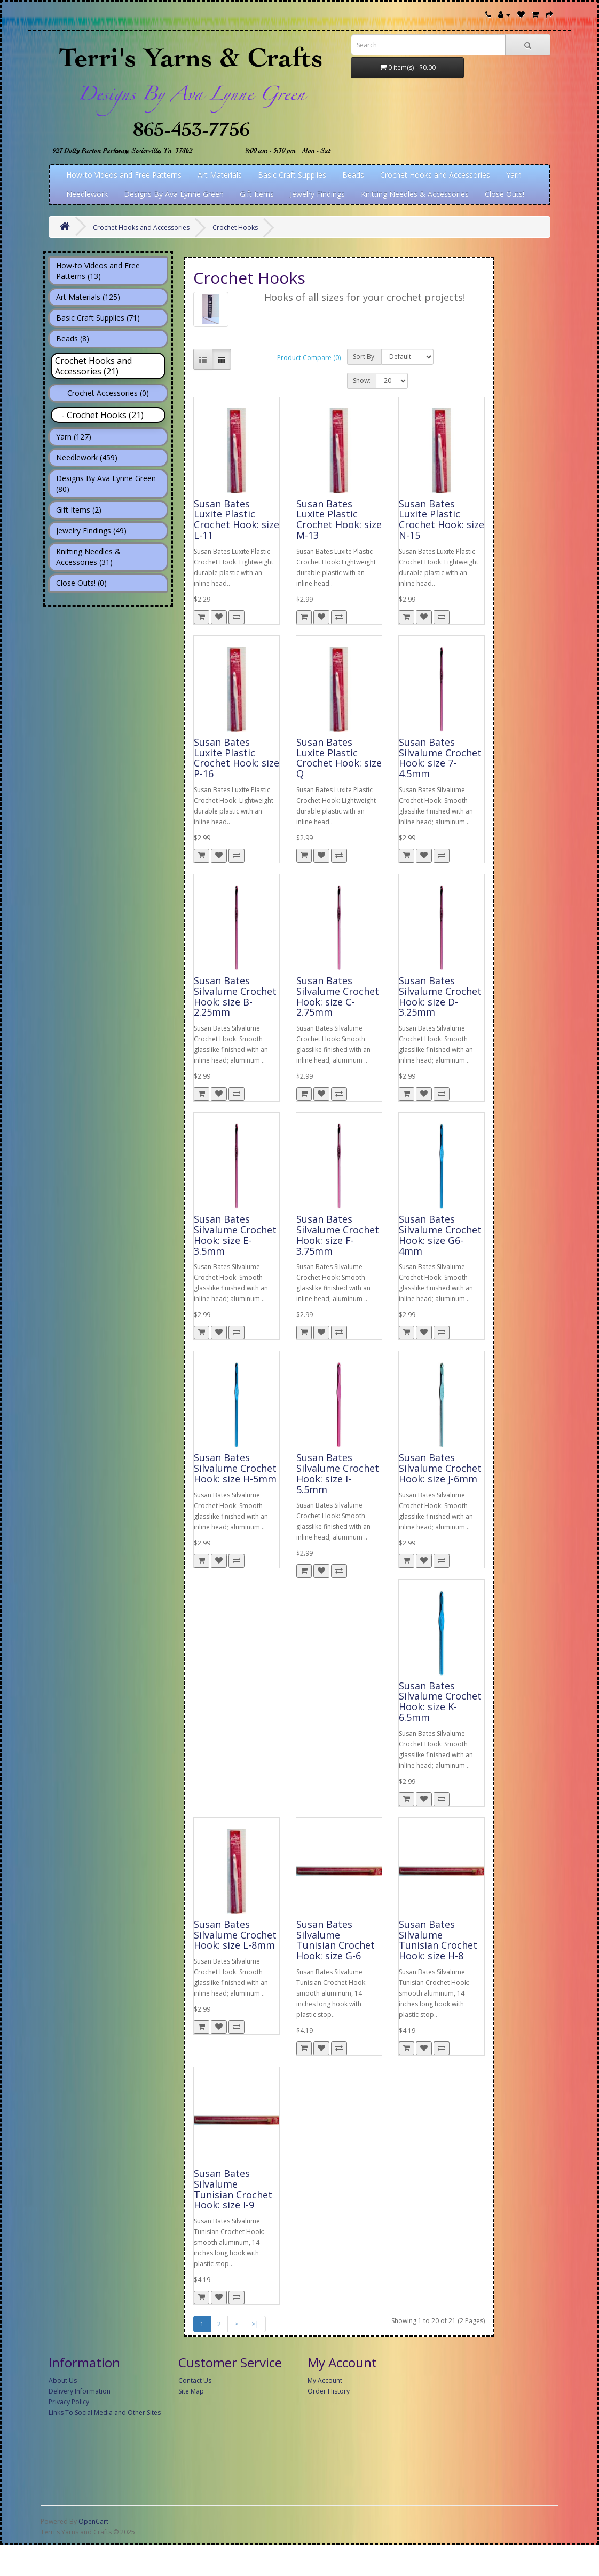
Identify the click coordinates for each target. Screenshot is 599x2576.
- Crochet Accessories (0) (102, 393)
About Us (63, 2380)
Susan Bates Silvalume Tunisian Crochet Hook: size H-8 (438, 1940)
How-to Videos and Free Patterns (124, 175)
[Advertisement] (299, 2498)
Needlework (87, 194)
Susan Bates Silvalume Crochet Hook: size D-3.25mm (440, 996)
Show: (362, 380)
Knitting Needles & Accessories (415, 194)
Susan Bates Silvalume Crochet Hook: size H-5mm (235, 1468)
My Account (325, 2380)
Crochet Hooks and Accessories (435, 175)
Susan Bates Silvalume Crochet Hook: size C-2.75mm (337, 996)
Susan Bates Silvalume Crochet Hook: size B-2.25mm (235, 996)
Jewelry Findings (317, 194)
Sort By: (364, 356)
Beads (353, 175)
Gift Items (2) (78, 510)
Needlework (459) (86, 457)
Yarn (514, 175)
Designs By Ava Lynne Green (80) (106, 483)
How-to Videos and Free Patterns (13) (98, 270)
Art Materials (220, 175)
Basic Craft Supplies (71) (98, 318)
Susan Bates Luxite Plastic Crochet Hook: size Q (339, 758)
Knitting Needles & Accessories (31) (88, 556)
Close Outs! (504, 194)
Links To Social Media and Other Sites (105, 2412)
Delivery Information (80, 2391)
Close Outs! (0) (81, 583)
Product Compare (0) (309, 357)
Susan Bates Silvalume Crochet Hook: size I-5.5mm (337, 1473)
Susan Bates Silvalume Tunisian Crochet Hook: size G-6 (335, 1940)
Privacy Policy (69, 2401)
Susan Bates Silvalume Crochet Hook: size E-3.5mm (235, 1235)
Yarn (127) (73, 437)
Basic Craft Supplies (292, 175)
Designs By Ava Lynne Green (174, 194)
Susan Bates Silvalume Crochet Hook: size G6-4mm (440, 1235)
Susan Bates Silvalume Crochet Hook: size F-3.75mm (337, 1235)
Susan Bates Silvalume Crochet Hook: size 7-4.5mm (440, 758)
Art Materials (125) (88, 297)
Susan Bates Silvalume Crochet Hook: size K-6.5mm (440, 1701)
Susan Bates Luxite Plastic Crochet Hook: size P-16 (236, 758)
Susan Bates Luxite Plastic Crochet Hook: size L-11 (236, 519)
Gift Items (257, 194)
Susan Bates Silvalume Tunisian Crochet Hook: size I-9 (233, 2189)
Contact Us (194, 2380)
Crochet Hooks (235, 227)
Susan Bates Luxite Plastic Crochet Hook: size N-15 (441, 519)
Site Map (191, 2391)
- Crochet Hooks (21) (99, 415)
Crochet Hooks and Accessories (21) (93, 366)
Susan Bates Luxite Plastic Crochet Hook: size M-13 (339, 519)
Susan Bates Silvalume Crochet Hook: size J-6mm (440, 1468)
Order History (329, 2391)
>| (255, 2323)
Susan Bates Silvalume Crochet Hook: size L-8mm (235, 1935)
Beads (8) (72, 338)
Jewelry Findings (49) (91, 530)
